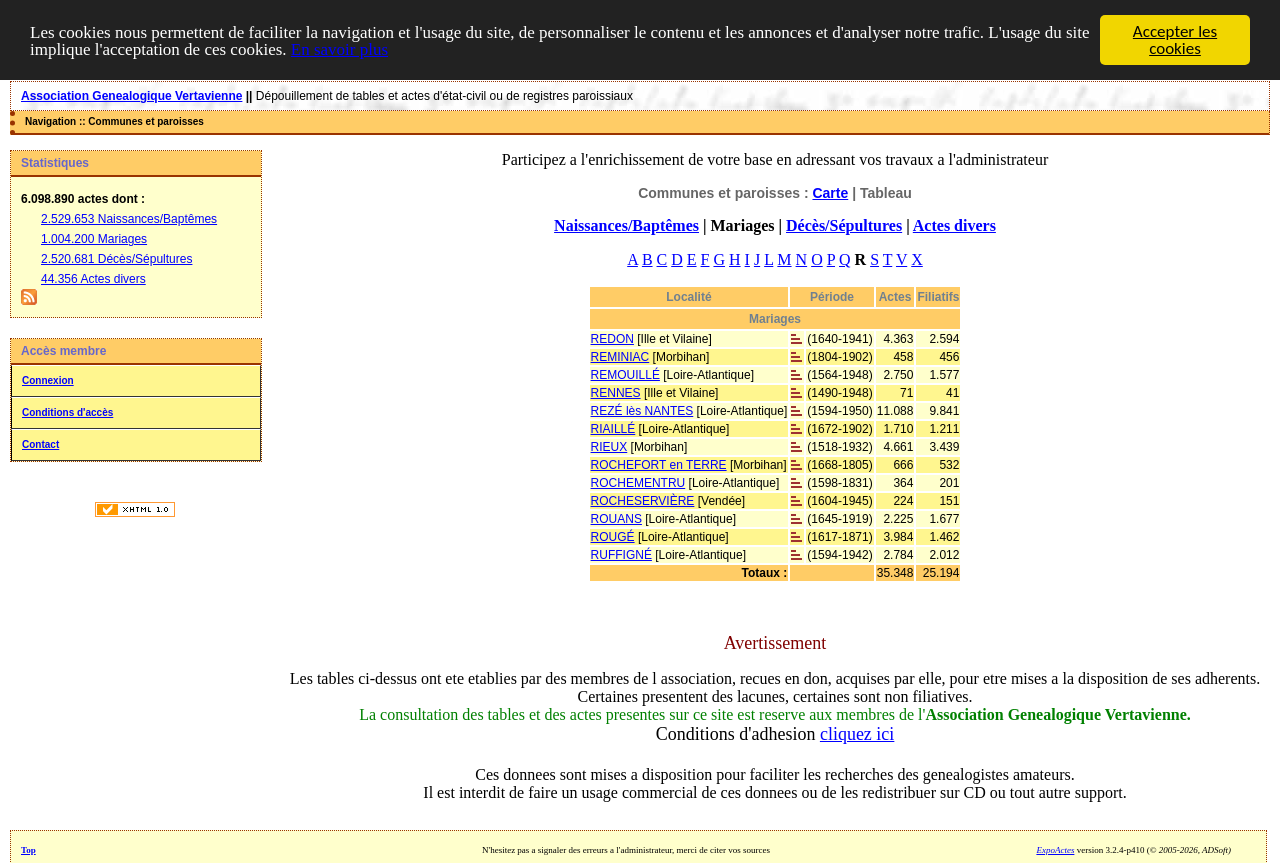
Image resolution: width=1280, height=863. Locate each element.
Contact (40, 444)
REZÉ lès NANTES (642, 411)
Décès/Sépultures (844, 225)
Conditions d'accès (67, 412)
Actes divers (954, 225)
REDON (612, 339)
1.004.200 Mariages (94, 239)
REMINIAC (620, 357)
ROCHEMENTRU (638, 483)
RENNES (616, 393)
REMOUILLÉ (625, 375)
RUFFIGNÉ (621, 555)
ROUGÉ (613, 537)
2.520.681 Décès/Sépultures (116, 259)
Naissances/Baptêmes (626, 225)
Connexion (48, 380)
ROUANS (616, 519)
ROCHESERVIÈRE (643, 501)
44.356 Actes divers (93, 279)
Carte (830, 193)
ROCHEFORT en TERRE (659, 465)
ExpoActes (1055, 850)
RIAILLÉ (613, 429)
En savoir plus (339, 48)
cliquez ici (857, 734)
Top (28, 850)
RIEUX (609, 447)
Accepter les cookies (1175, 40)
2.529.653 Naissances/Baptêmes (129, 219)
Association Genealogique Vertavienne (131, 96)
